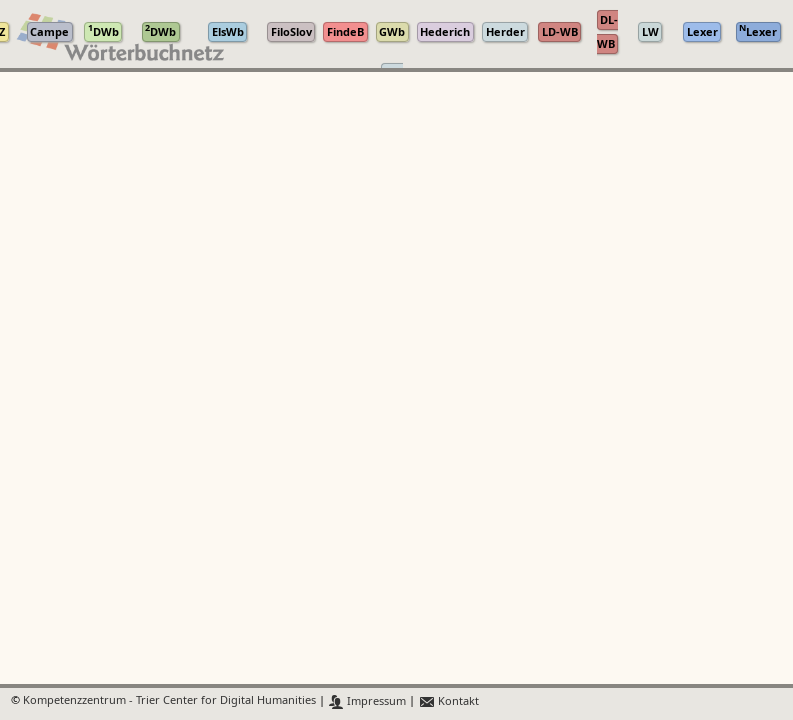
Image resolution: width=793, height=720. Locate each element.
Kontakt (448, 701)
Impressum (367, 701)
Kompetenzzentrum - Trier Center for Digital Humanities (169, 701)
